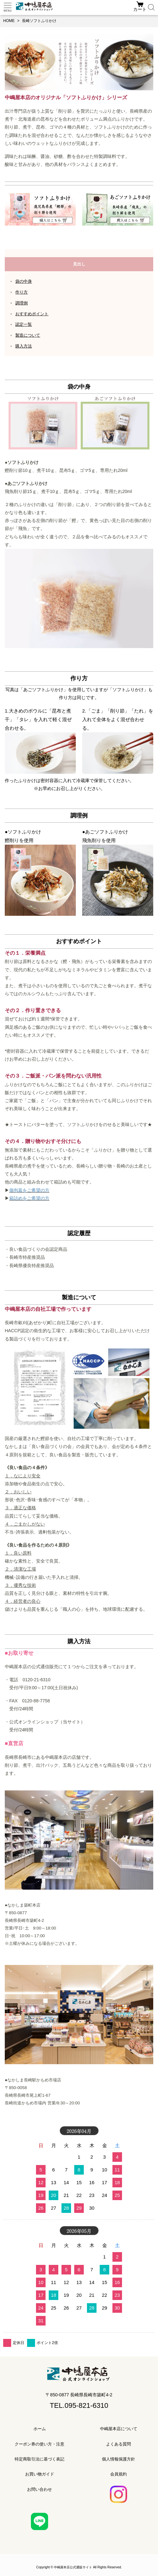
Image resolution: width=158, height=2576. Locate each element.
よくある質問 (118, 2444)
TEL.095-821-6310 (79, 2405)
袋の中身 (23, 281)
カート (140, 9)
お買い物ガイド (39, 2474)
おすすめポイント (31, 313)
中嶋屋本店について (118, 2428)
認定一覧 (23, 324)
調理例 (21, 303)
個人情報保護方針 (118, 2459)
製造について (27, 335)
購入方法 (23, 346)
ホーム (39, 2428)
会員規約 (118, 2474)
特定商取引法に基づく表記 (39, 2459)
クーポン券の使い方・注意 (39, 2444)
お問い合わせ (39, 2489)
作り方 (21, 292)
